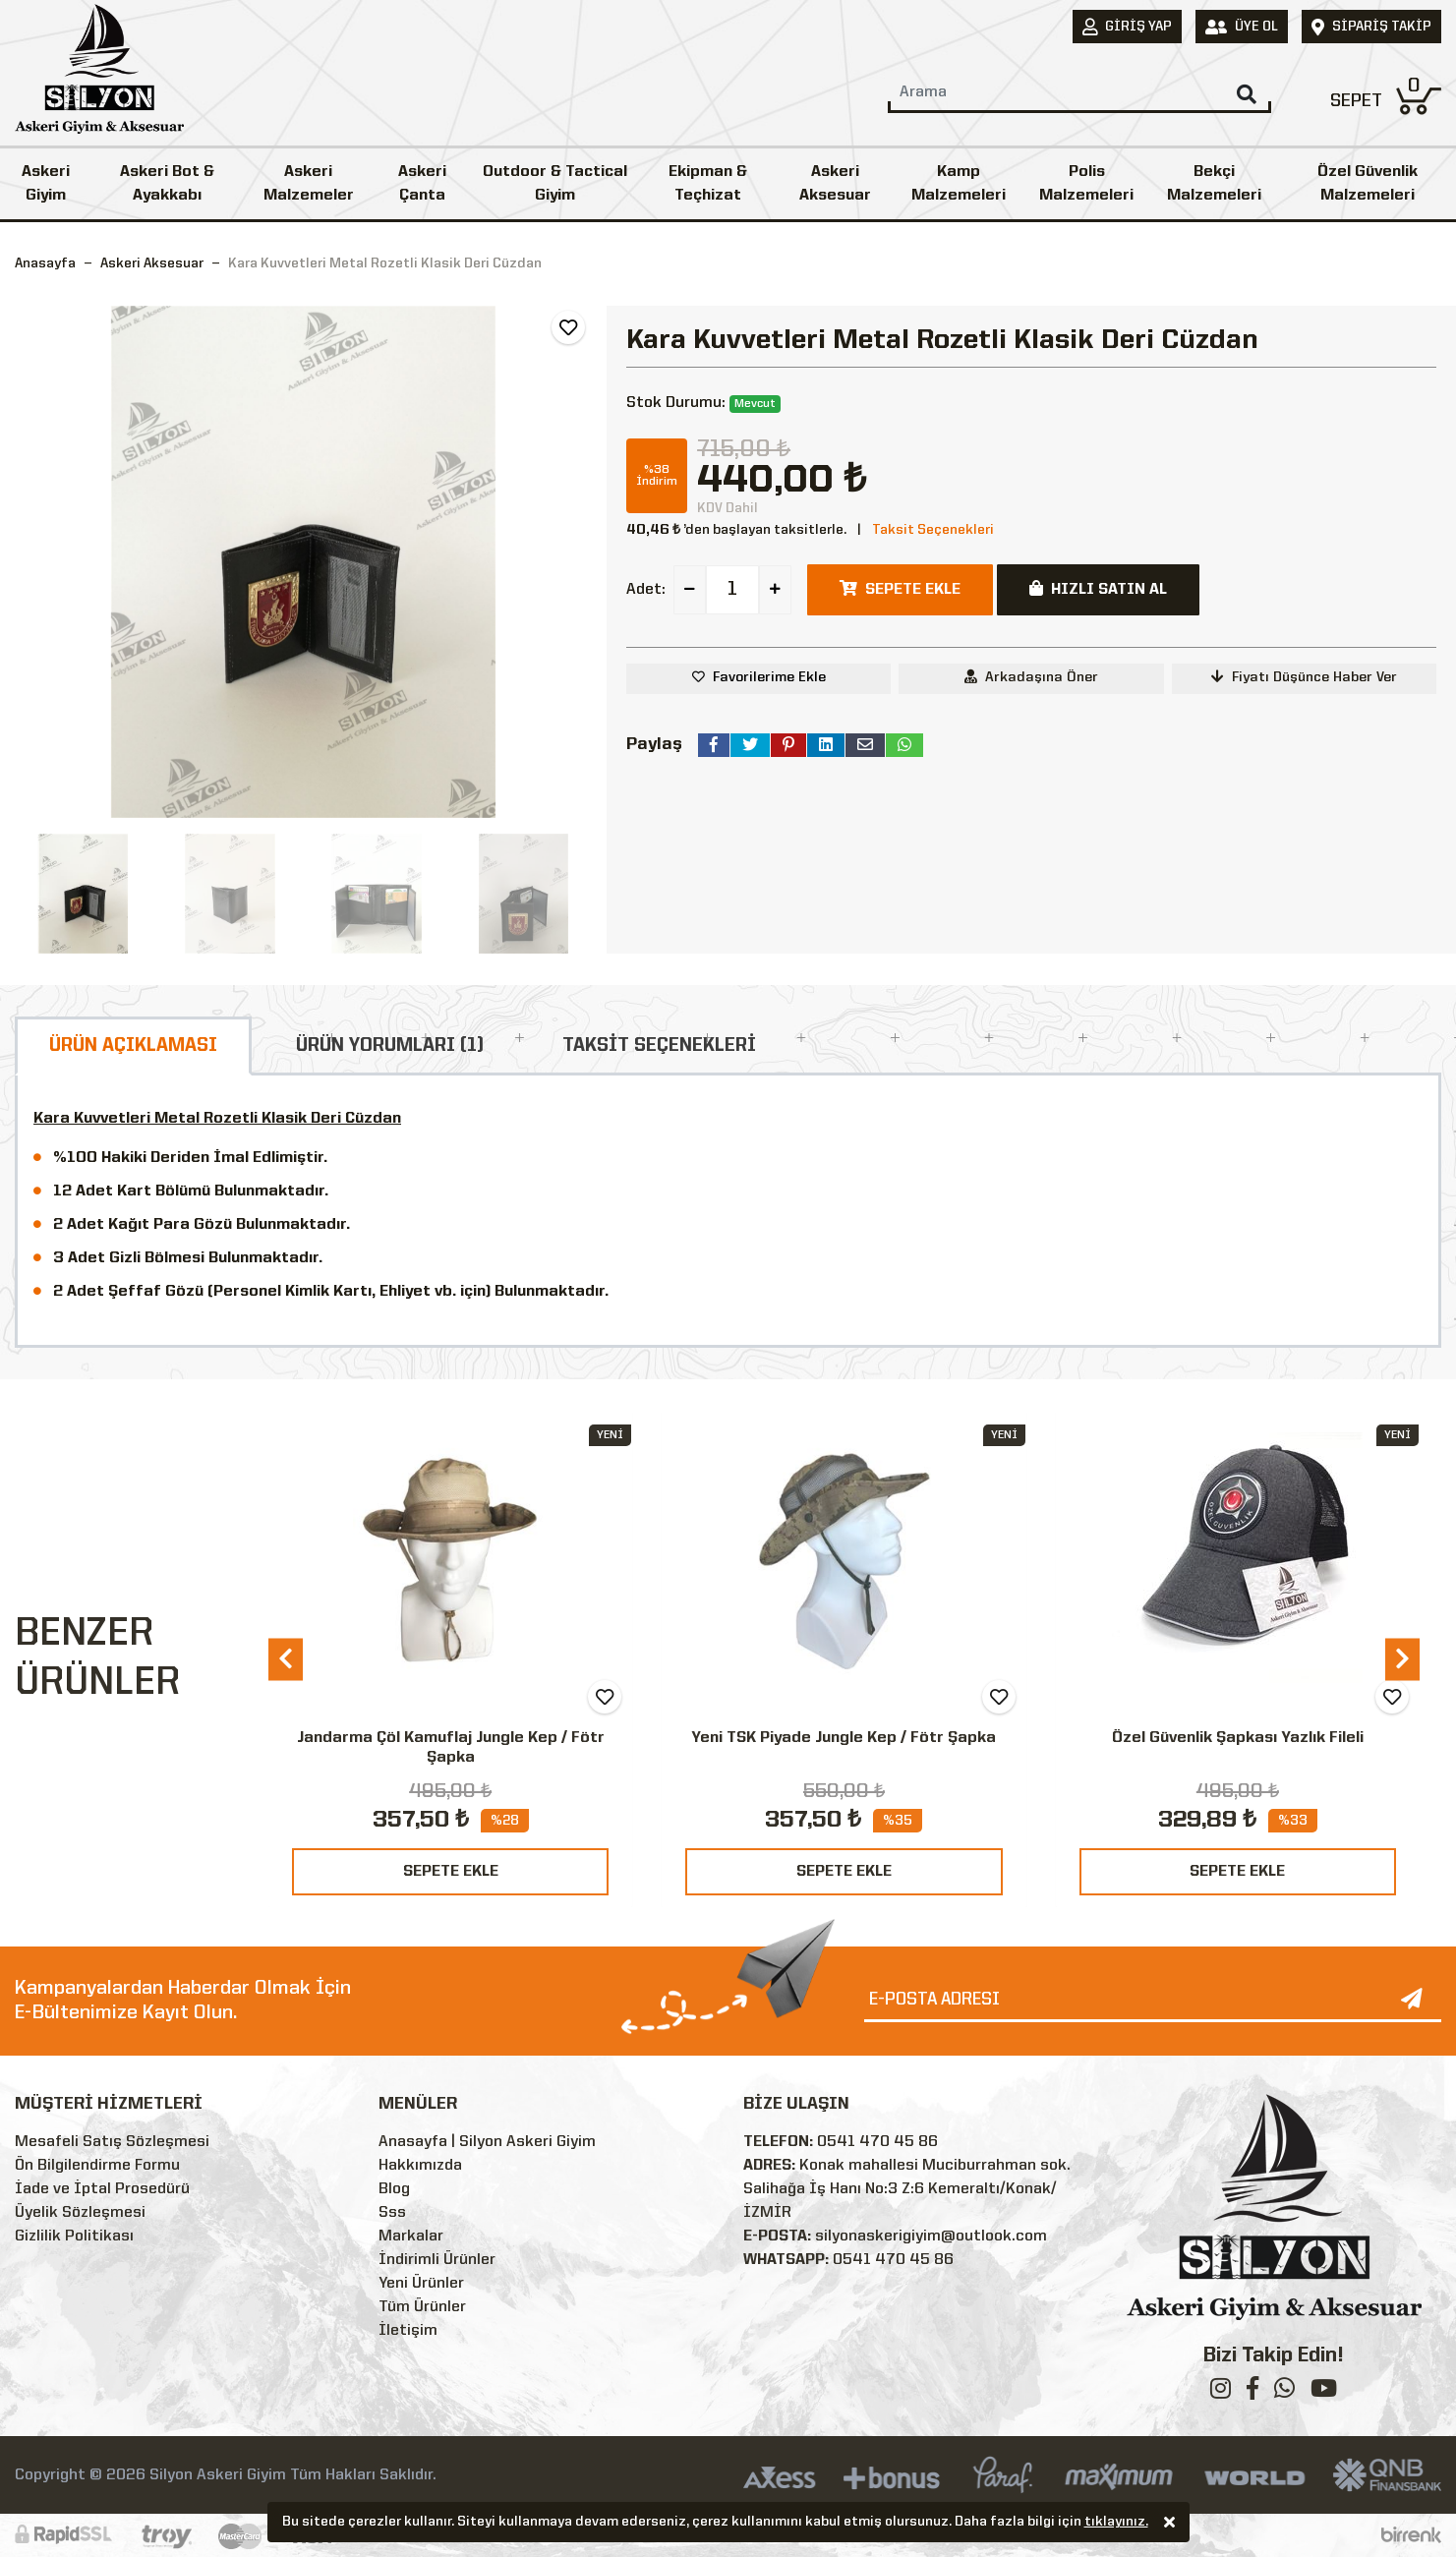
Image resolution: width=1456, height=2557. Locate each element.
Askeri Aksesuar (835, 183)
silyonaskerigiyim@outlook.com (931, 2236)
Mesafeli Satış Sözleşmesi (112, 2142)
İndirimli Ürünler (437, 2260)
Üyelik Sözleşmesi (80, 2213)
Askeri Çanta (422, 183)
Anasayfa (45, 263)
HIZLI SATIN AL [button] (1098, 589)
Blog (394, 2189)
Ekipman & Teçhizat (708, 183)
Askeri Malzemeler (308, 183)
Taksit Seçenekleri (933, 530)
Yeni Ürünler (421, 2284)
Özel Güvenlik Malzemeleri (1367, 183)
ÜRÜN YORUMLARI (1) (390, 1046)
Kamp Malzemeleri (958, 183)
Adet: (646, 590)
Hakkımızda (420, 2166)
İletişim (408, 2331)
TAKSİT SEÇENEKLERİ (659, 1046)
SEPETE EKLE (450, 1872)
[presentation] (285, 1659)
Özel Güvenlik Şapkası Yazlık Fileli (1238, 1738)
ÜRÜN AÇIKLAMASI (133, 1046)
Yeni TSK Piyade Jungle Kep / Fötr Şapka (843, 1738)
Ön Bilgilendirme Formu (97, 2166)
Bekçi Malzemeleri (1214, 183)
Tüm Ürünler (422, 2307)
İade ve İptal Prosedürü (102, 2189)
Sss (392, 2213)
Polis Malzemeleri (1086, 183)
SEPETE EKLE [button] (900, 589)
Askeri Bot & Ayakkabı (167, 183)
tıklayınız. (1116, 2523)
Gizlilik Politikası (74, 2236)
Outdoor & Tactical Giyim (555, 183)
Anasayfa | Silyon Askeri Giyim (487, 2142)
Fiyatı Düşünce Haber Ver (1304, 676)
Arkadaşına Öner (1031, 676)
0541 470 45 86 (877, 2142)
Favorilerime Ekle (769, 677)
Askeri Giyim (46, 183)
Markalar (411, 2236)
